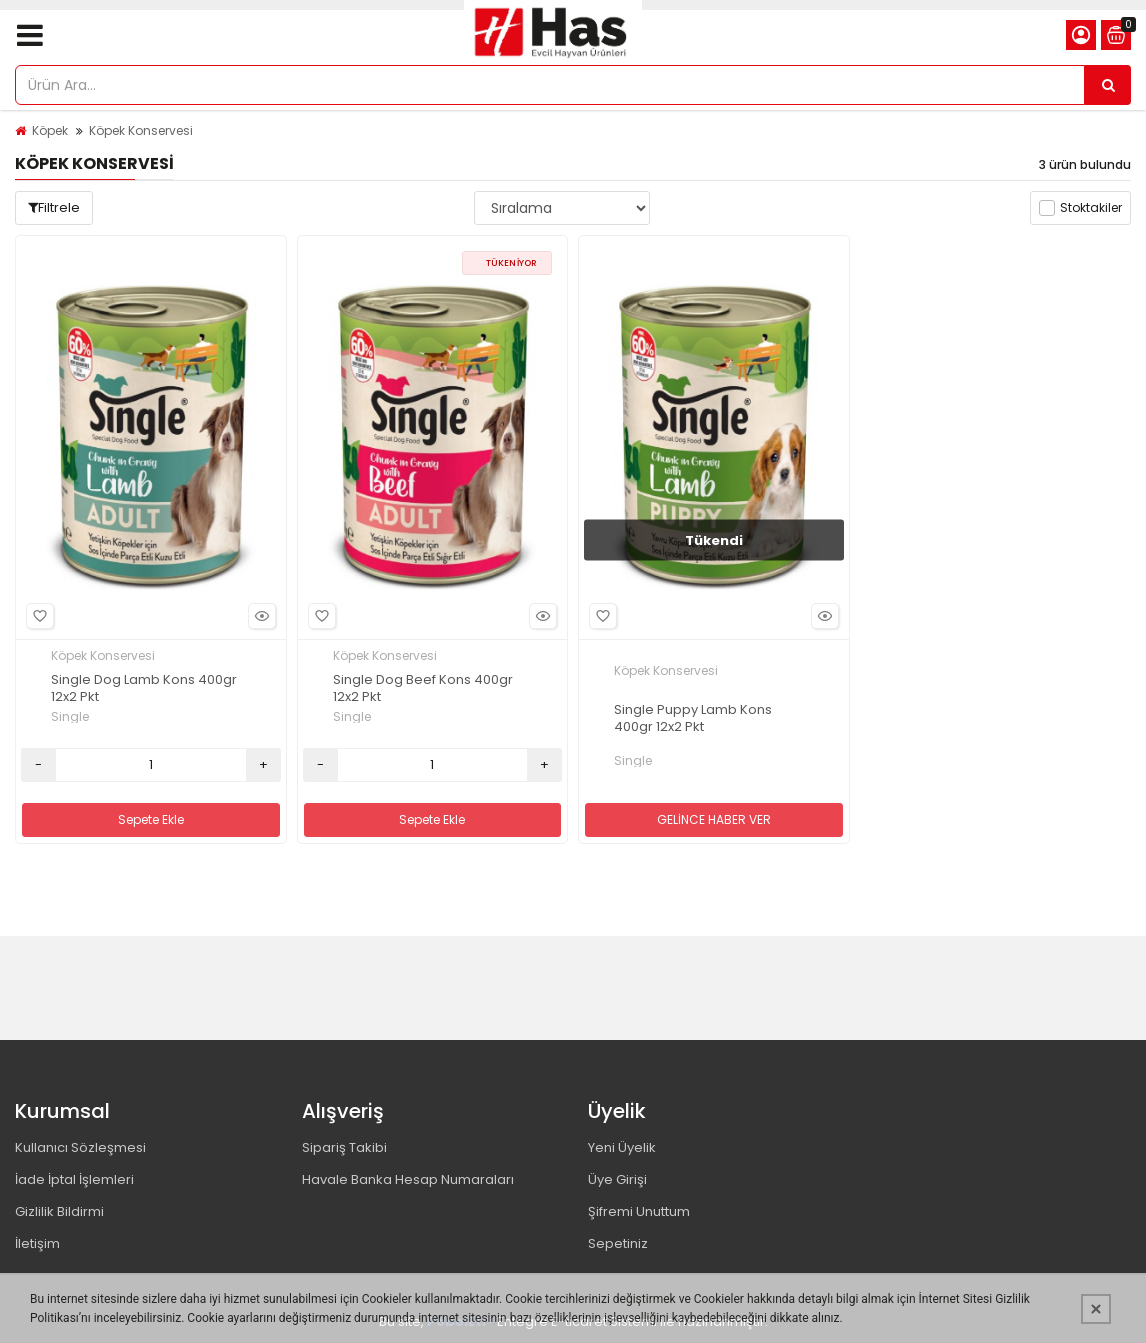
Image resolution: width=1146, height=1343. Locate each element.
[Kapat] (1096, 1309)
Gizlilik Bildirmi (59, 1211)
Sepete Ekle (151, 819)
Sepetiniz (618, 1243)
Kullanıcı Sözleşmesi (80, 1147)
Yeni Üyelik (622, 1147)
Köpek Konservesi (141, 130)
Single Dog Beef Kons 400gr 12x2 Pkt (423, 689)
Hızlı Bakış (259, 616)
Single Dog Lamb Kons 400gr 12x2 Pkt (144, 689)
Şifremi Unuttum (639, 1211)
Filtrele (54, 207)
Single (70, 717)
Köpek (50, 130)
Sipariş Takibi (344, 1147)
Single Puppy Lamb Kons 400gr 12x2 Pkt (693, 719)
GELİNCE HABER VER (714, 819)
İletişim (37, 1243)
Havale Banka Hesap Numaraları (408, 1179)
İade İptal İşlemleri (74, 1179)
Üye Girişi (617, 1179)
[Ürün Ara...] (1108, 85)
